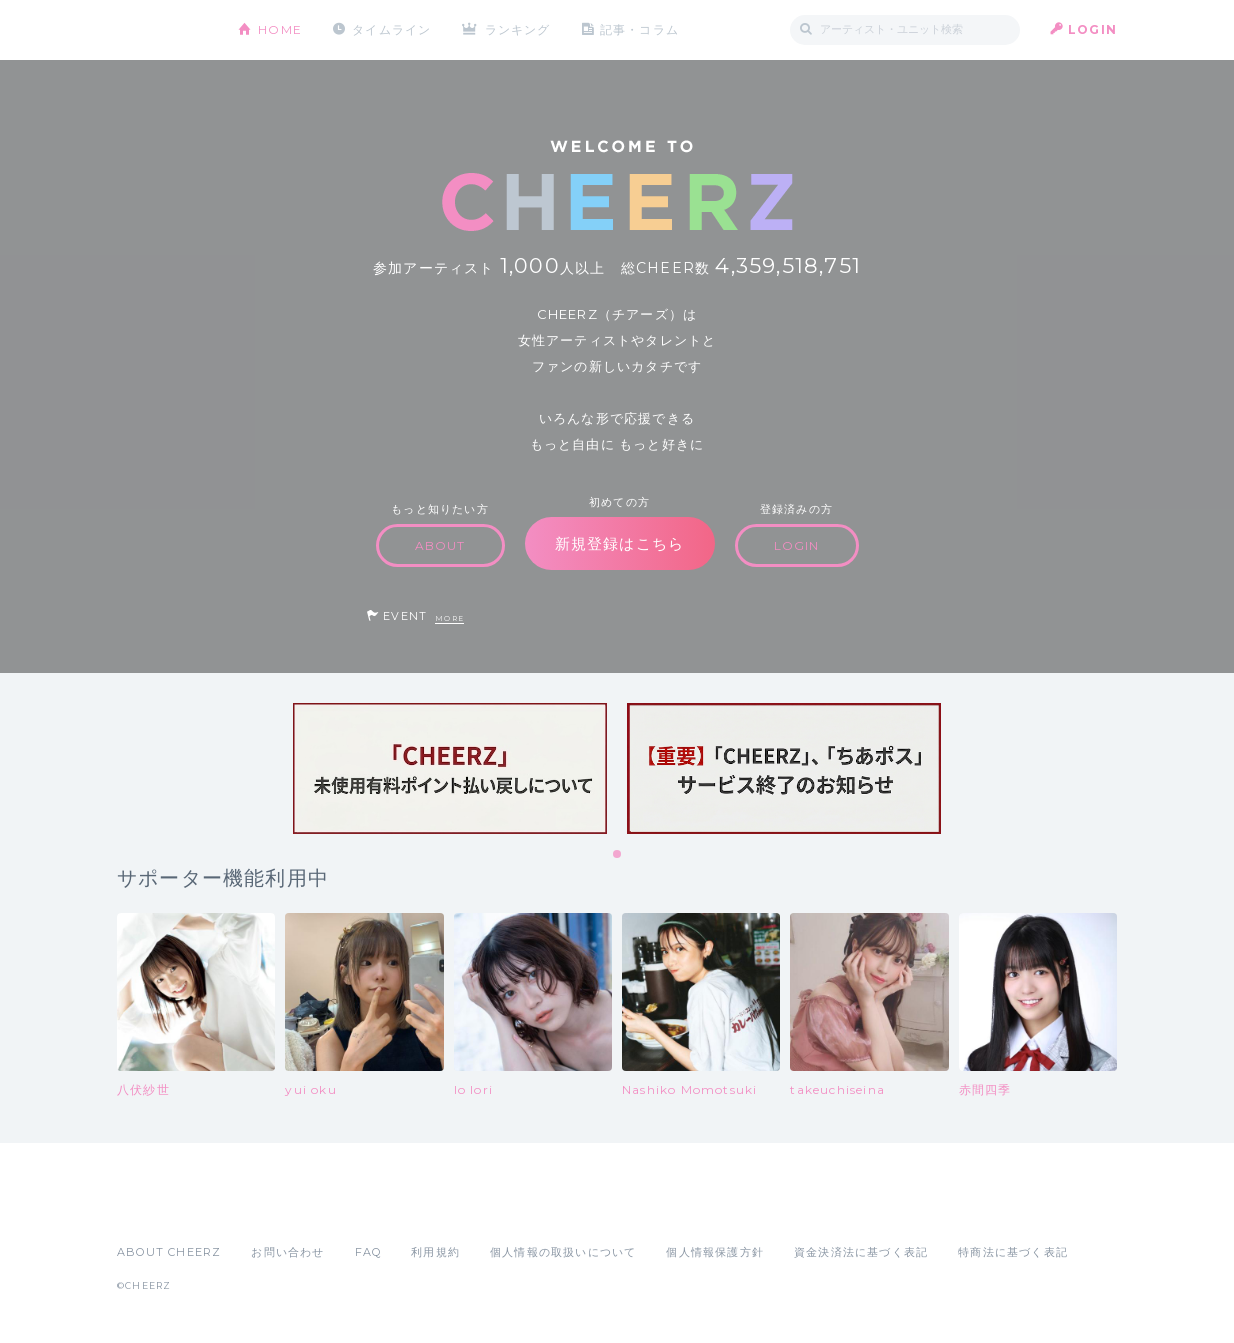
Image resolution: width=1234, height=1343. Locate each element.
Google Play (269, 1208)
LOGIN (1092, 29)
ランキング (518, 29)
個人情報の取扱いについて (563, 1252)
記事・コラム (639, 29)
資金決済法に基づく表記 (861, 1252)
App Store (163, 1208)
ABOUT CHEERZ (169, 1252)
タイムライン (391, 29)
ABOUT (440, 545)
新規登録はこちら (620, 543)
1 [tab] (618, 855)
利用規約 (435, 1252)
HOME (280, 29)
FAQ (368, 1252)
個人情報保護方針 (715, 1252)
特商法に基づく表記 (1013, 1252)
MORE (449, 618)
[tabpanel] (450, 768)
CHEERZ (162, 30)
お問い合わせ (287, 1252)
